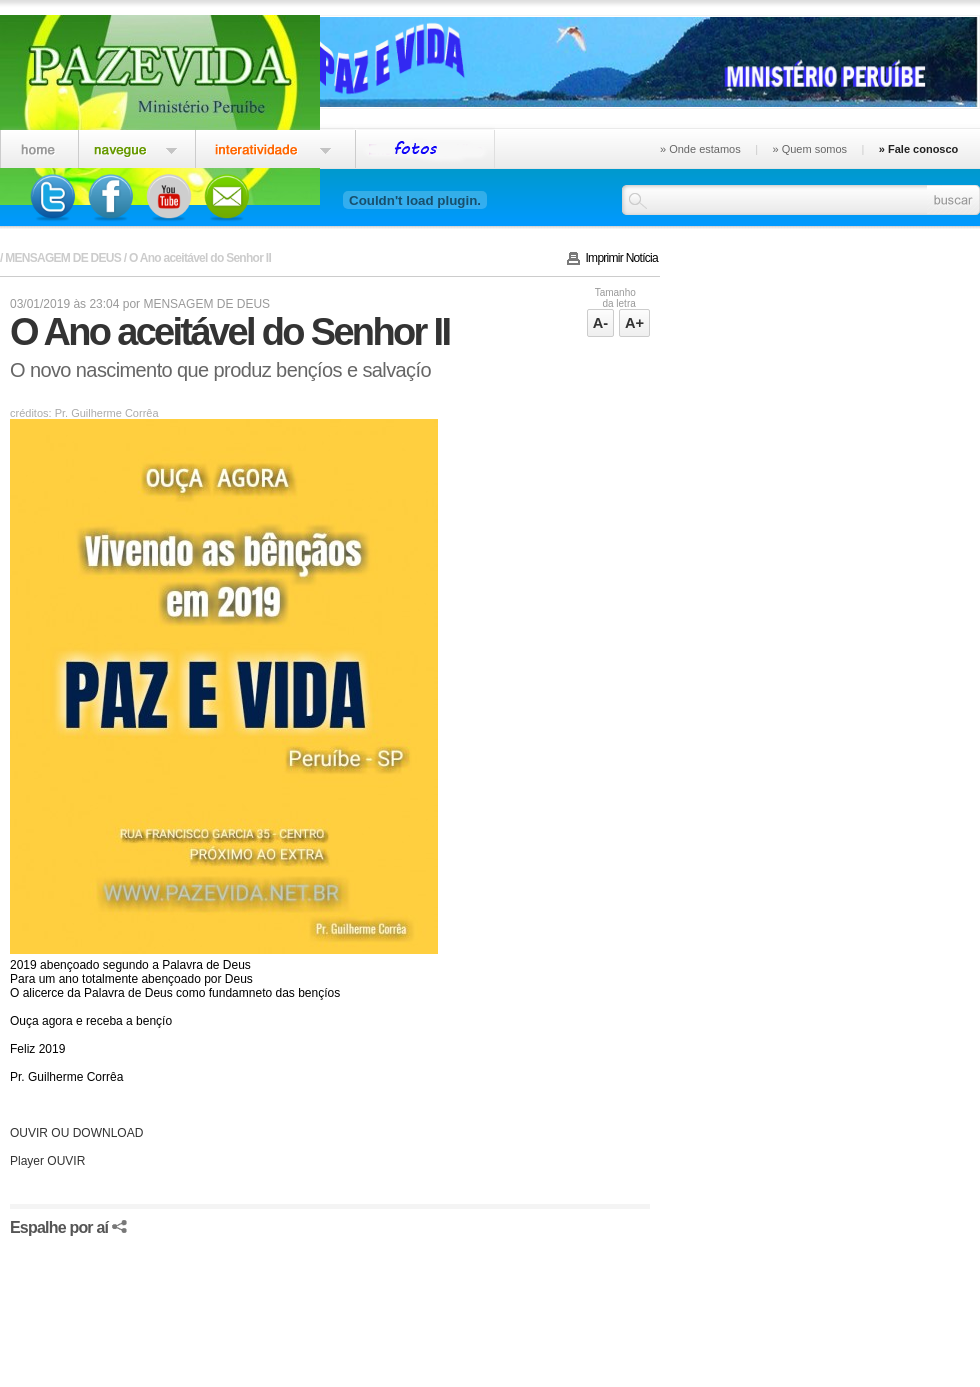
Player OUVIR (47, 1161)
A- (600, 323)
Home (39, 146)
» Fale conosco (918, 149)
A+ (634, 323)
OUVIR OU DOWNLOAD (76, 1133)
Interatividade (275, 146)
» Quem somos (809, 149)
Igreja (136, 146)
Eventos (425, 146)
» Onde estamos (700, 149)
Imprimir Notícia (622, 258)
